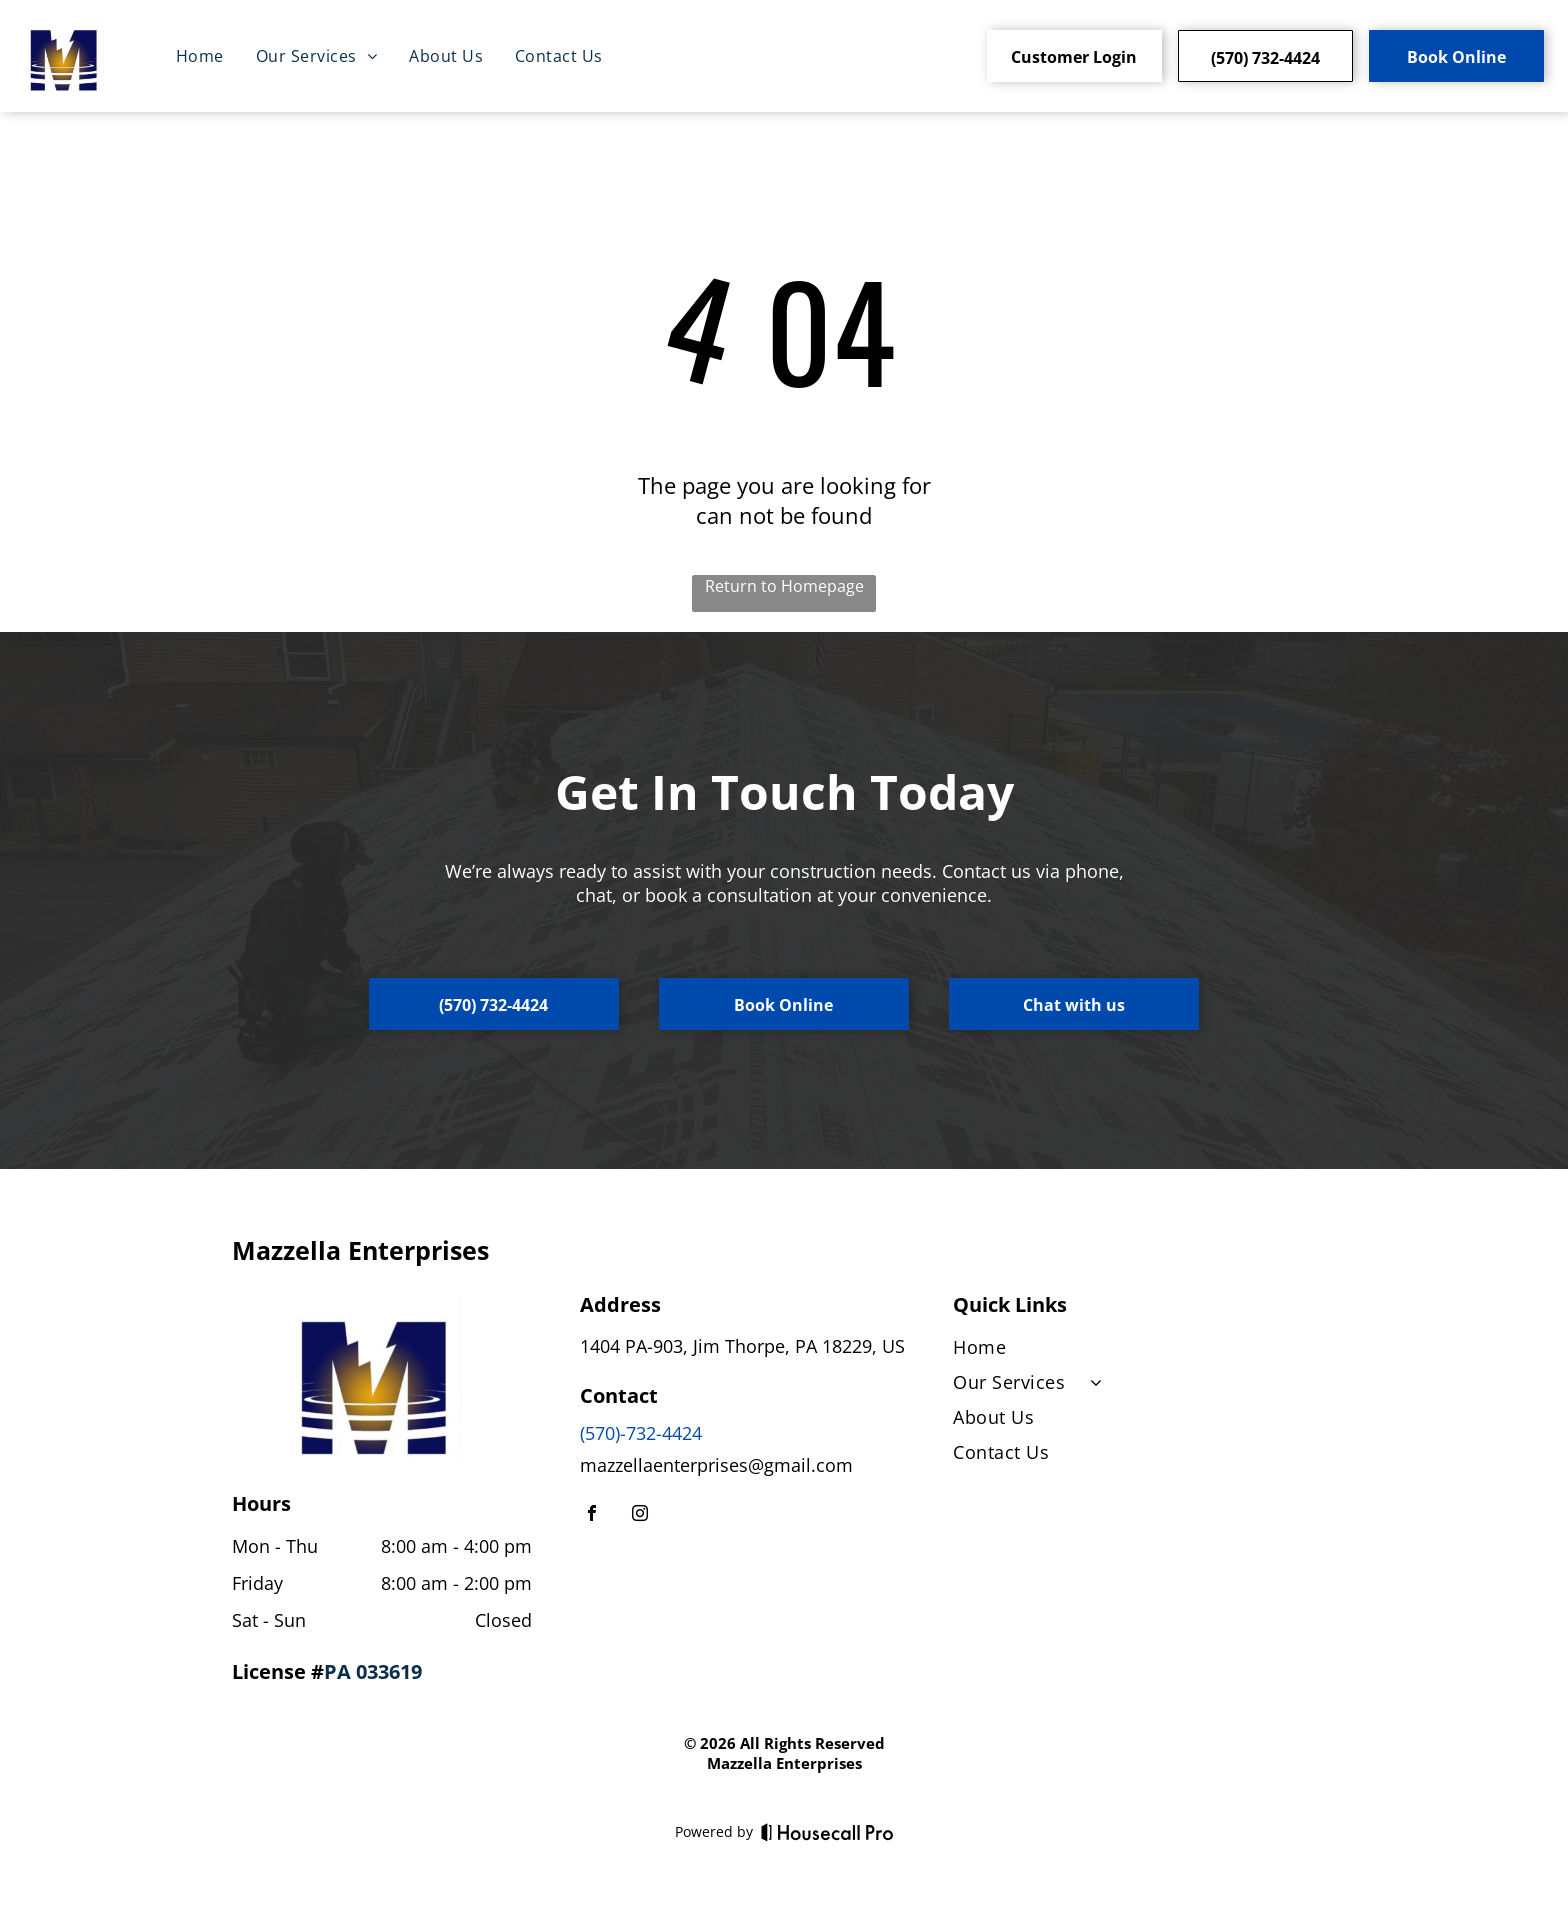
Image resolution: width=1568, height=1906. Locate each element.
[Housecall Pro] (827, 1832)
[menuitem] (200, 56)
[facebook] (592, 1515)
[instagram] (640, 1515)
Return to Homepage (784, 586)
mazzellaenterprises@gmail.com (716, 1465)
